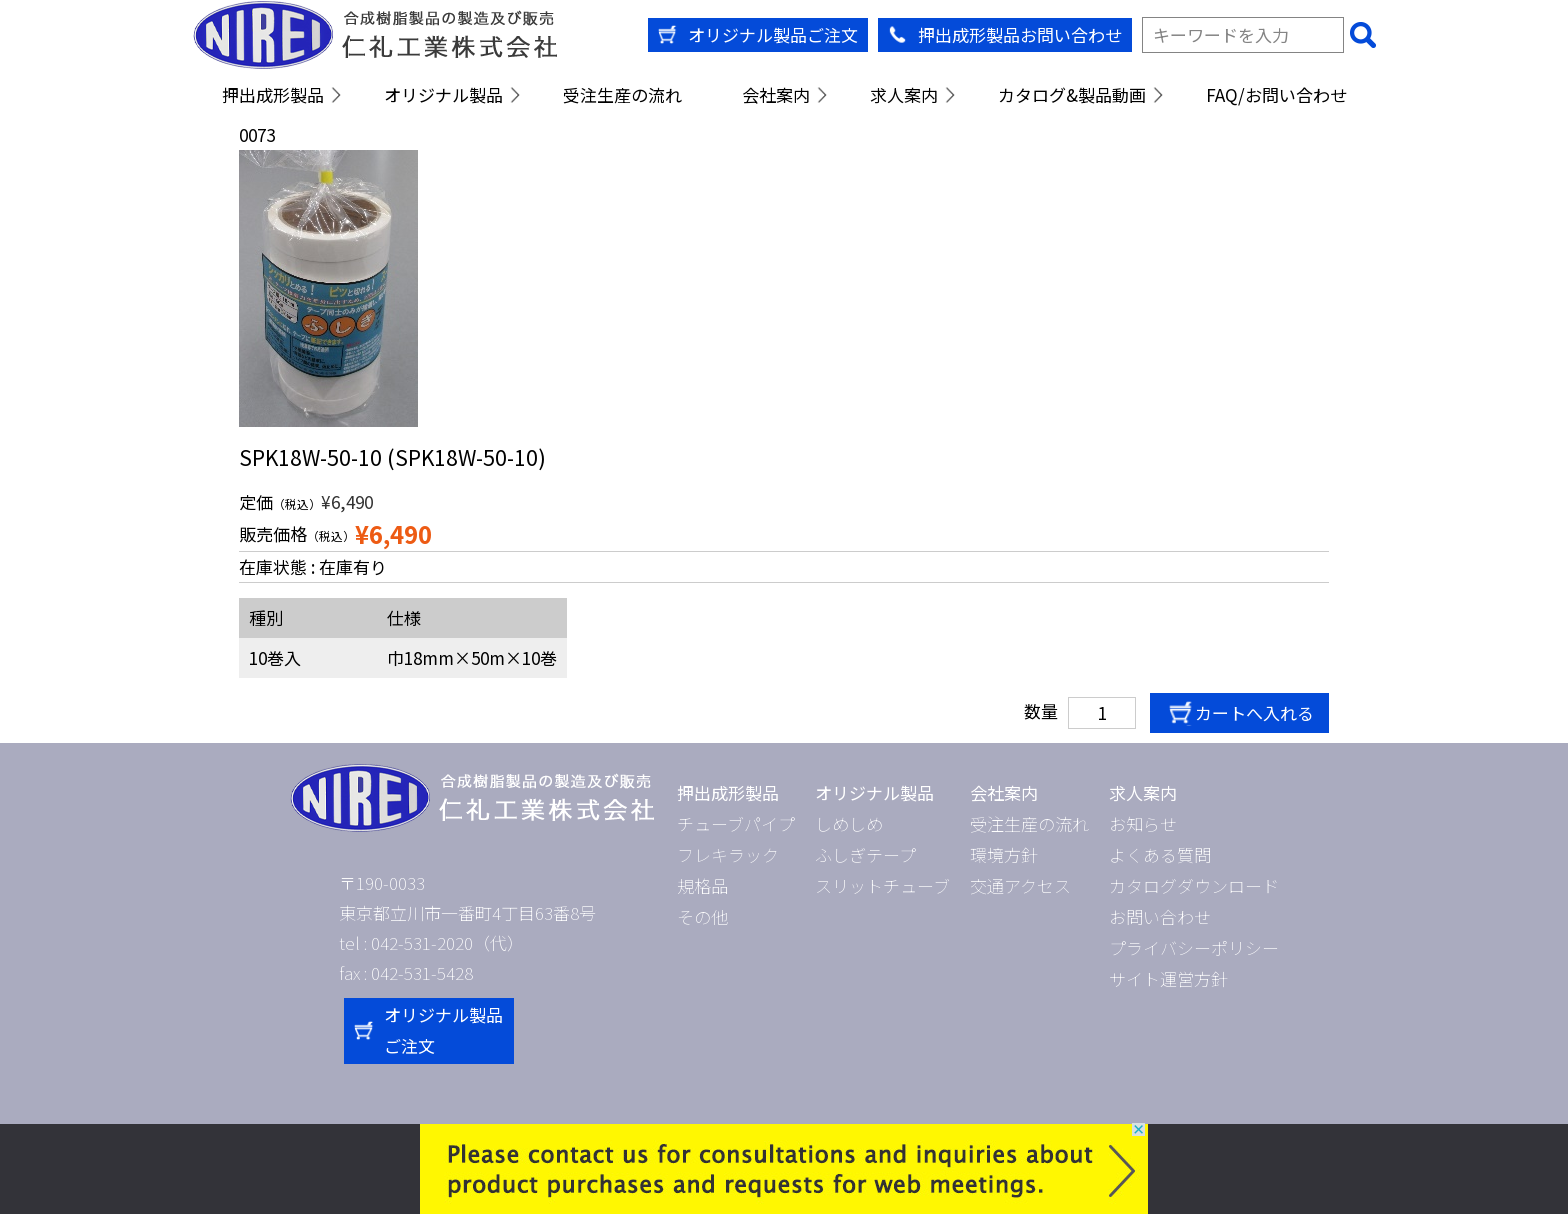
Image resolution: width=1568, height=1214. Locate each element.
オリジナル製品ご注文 (773, 34)
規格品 (702, 885)
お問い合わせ (1160, 916)
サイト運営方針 (1168, 978)
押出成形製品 (273, 94)
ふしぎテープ (865, 854)
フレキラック (728, 854)
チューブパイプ (736, 823)
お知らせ (1143, 823)
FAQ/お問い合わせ (1276, 94)
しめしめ (849, 823)
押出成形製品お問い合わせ (1020, 34)
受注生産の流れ (622, 94)
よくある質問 (1160, 854)
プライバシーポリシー (1194, 947)
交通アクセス (1020, 885)
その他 (702, 916)
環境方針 (1004, 854)
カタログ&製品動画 (1072, 94)
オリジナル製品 (443, 94)
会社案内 (776, 94)
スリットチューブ (882, 885)
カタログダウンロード (1194, 885)
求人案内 (904, 94)
